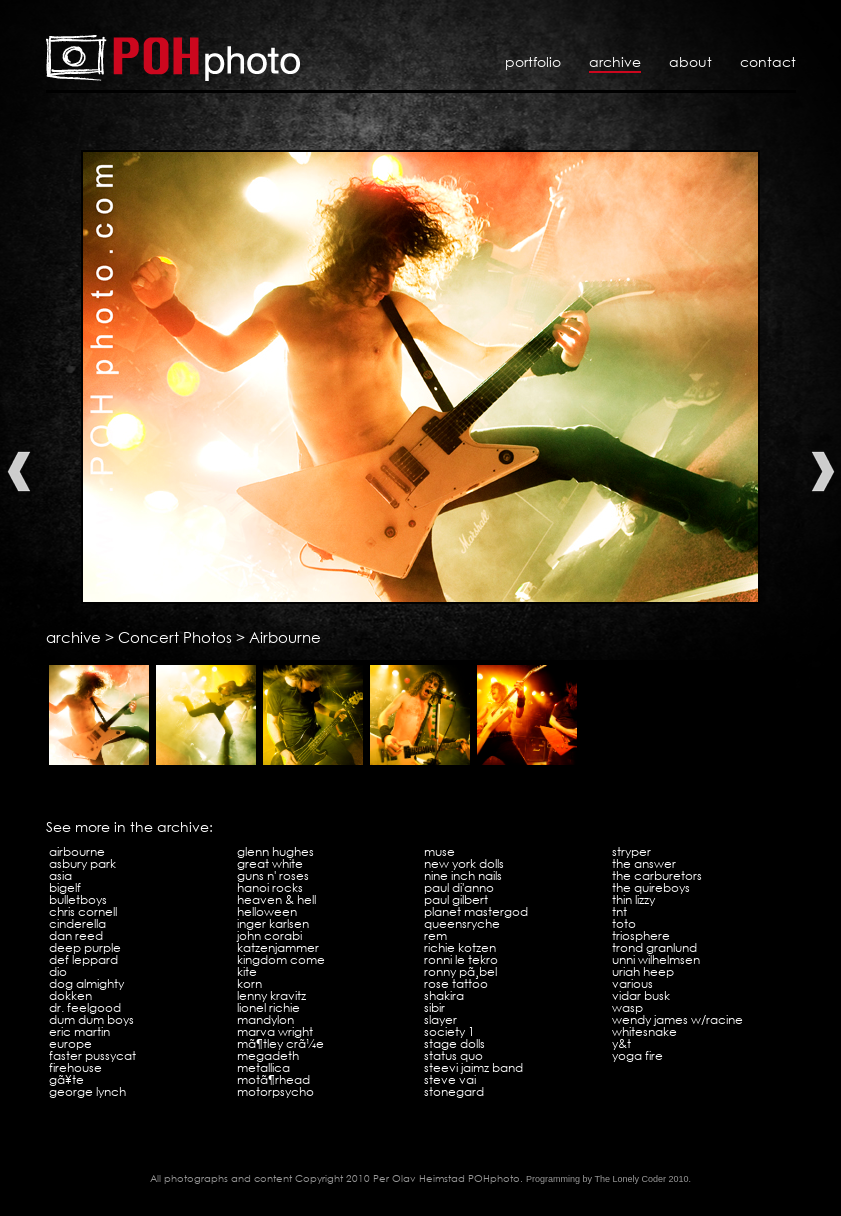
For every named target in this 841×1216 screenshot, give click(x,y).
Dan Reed (76, 935)
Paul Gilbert (456, 899)
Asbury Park (82, 863)
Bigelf (65, 887)
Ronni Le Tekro (461, 959)
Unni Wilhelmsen (656, 959)
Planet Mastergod (476, 911)
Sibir (434, 1007)
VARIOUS (632, 983)
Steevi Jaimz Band (473, 1067)
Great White (270, 863)
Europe (70, 1043)
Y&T (621, 1043)
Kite (247, 971)
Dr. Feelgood (85, 1007)
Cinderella (77, 923)
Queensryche (462, 923)
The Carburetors (657, 875)
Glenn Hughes (275, 851)
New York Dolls (464, 863)
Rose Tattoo (456, 983)
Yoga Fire (637, 1055)
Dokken (70, 995)
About (690, 61)
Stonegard (454, 1091)
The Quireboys (651, 887)
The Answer (644, 863)
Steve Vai (450, 1079)
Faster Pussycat (92, 1055)
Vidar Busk (641, 995)
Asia (60, 875)
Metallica (263, 1067)
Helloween (267, 911)
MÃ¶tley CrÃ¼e (280, 1043)
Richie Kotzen (460, 947)
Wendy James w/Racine (677, 1019)
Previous (19, 471)
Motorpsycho (275, 1091)
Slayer (440, 1019)
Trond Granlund (654, 947)
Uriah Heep (643, 971)
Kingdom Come (281, 959)
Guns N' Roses (273, 875)
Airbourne (285, 637)
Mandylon (265, 1019)
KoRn (249, 983)
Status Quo (453, 1055)
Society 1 (449, 1031)
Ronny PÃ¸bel (460, 971)
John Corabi (269, 935)
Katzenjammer (278, 947)
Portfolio (533, 61)
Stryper (631, 851)
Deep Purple (85, 947)
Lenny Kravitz (271, 995)
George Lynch (87, 1091)
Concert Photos (175, 637)
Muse (439, 851)
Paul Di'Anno (459, 887)
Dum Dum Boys (91, 1019)
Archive (615, 61)
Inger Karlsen (273, 923)
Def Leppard (83, 959)
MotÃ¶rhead (273, 1079)
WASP (627, 1007)
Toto (624, 923)
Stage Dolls (454, 1043)
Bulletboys (78, 899)
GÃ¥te (66, 1079)
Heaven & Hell (276, 899)
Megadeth (268, 1055)
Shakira (444, 995)
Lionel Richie (268, 1007)
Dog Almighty (86, 983)
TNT (619, 911)
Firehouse (75, 1067)
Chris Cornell (83, 911)
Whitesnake (644, 1031)
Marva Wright (275, 1031)
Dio (58, 971)
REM (435, 935)
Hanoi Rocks (270, 887)
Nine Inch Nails (463, 875)
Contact (768, 61)
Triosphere (641, 935)
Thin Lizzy (633, 899)
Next (823, 471)
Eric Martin (79, 1031)
